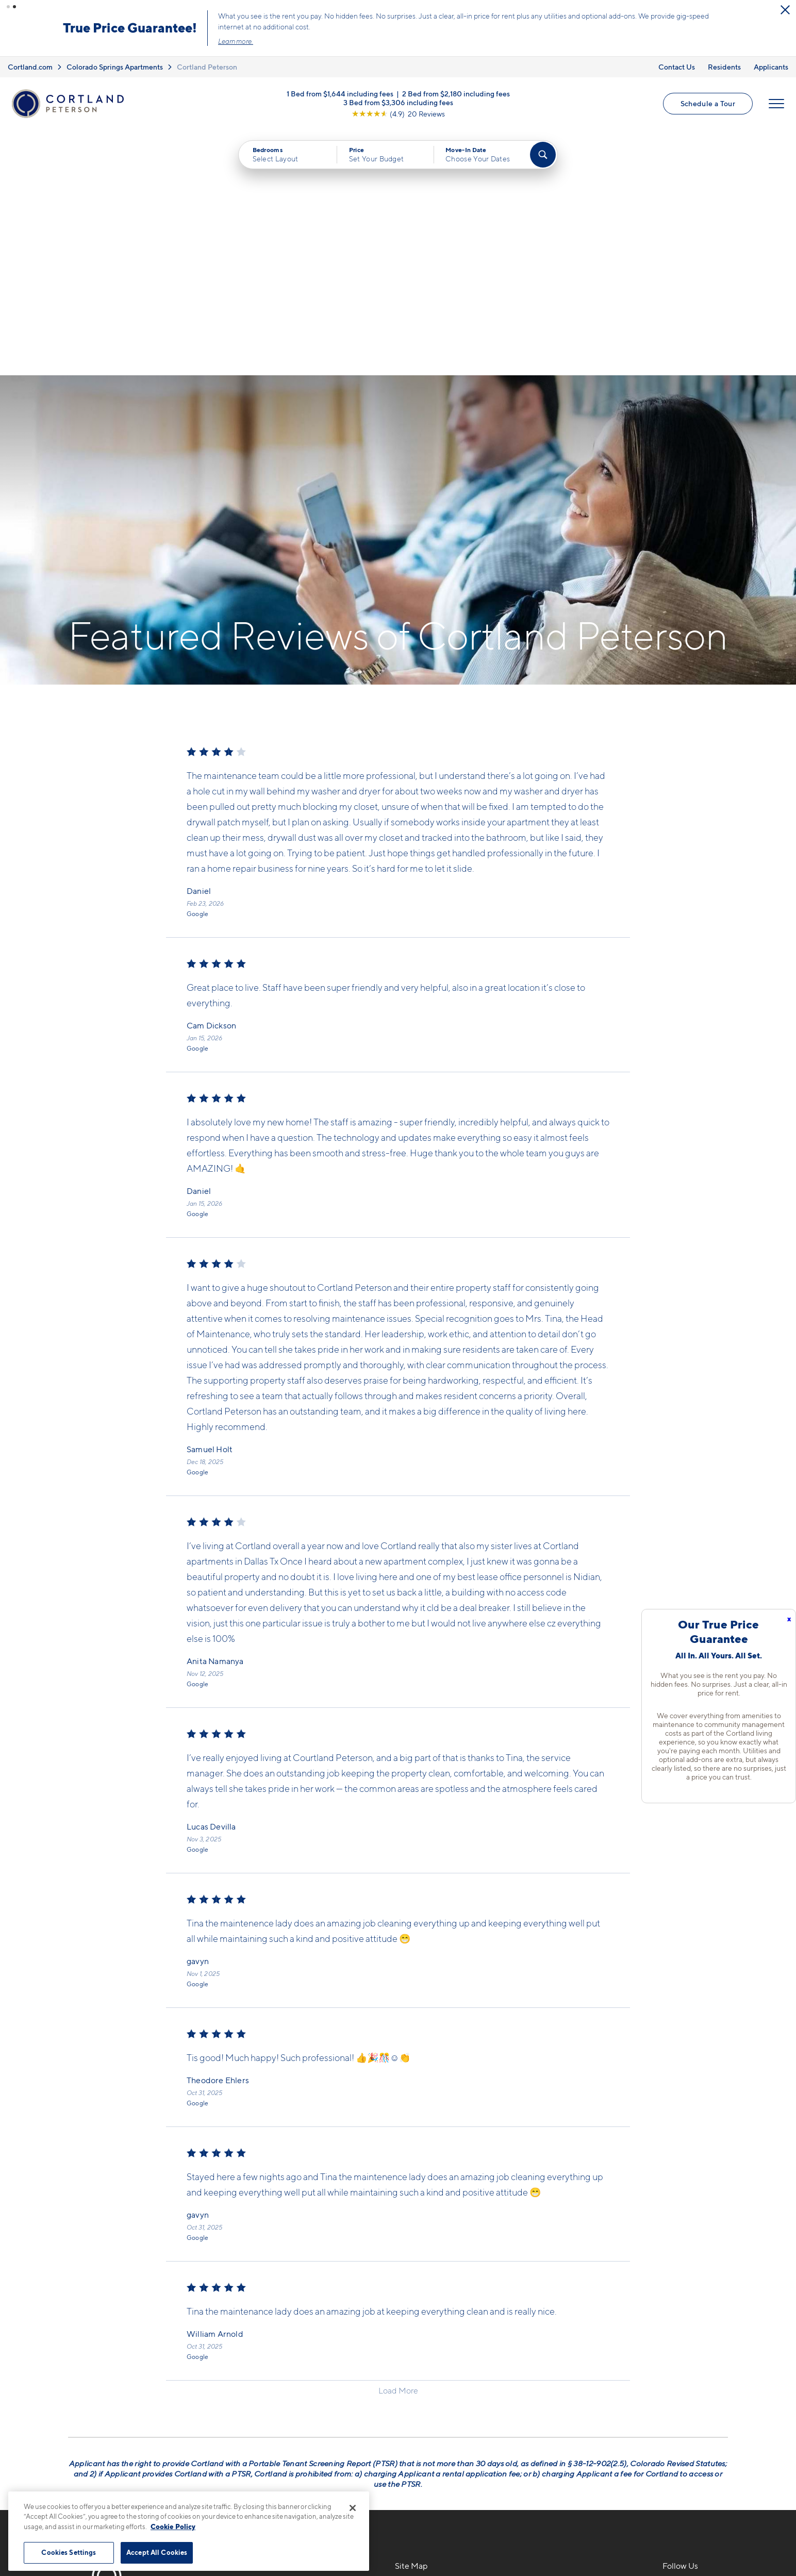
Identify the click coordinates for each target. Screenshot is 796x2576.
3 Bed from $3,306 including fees (398, 101)
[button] (8, 6)
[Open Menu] (776, 103)
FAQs (538, 2362)
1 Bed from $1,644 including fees (340, 93)
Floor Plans (416, 2344)
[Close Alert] (785, 10)
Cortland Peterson (207, 66)
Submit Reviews (395, 2535)
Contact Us (676, 66)
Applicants (771, 66)
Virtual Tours (419, 2379)
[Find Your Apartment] (543, 155)
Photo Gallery (422, 2397)
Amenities (414, 2416)
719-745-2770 (249, 2344)
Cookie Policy (173, 2526)
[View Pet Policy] (310, 2399)
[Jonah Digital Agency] (704, 2529)
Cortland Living (425, 2434)
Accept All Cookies (156, 2552)
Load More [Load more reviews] (398, 2145)
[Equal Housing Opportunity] (228, 2399)
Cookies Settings (68, 2552)
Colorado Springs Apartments (115, 66)
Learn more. (235, 41)
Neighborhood (557, 2344)
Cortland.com (30, 66)
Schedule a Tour (708, 103)
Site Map (443, 2535)
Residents (724, 66)
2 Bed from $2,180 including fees (456, 93)
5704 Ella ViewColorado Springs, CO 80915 (279, 2368)
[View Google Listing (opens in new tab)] (398, 113)
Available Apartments (436, 2362)
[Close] (352, 2508)
